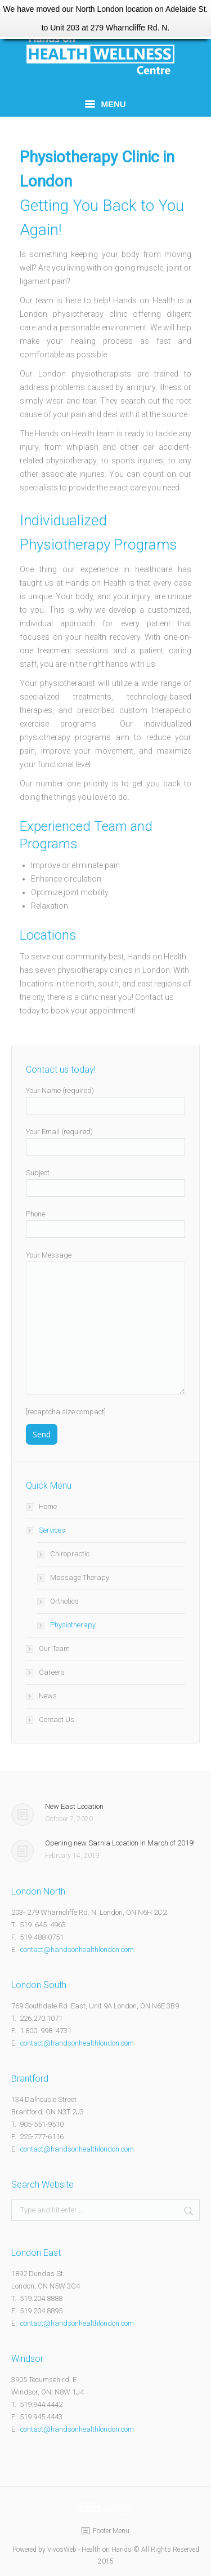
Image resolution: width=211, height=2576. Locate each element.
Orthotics (64, 1601)
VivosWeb (62, 2549)
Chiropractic (69, 1554)
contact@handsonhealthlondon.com (76, 1949)
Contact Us (56, 1719)
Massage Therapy (79, 1577)
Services (52, 1530)
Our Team (54, 1648)
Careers (52, 1672)
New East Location (74, 1806)
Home (48, 1506)
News (48, 1696)
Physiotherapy (73, 1625)
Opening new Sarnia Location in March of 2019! (120, 1843)
